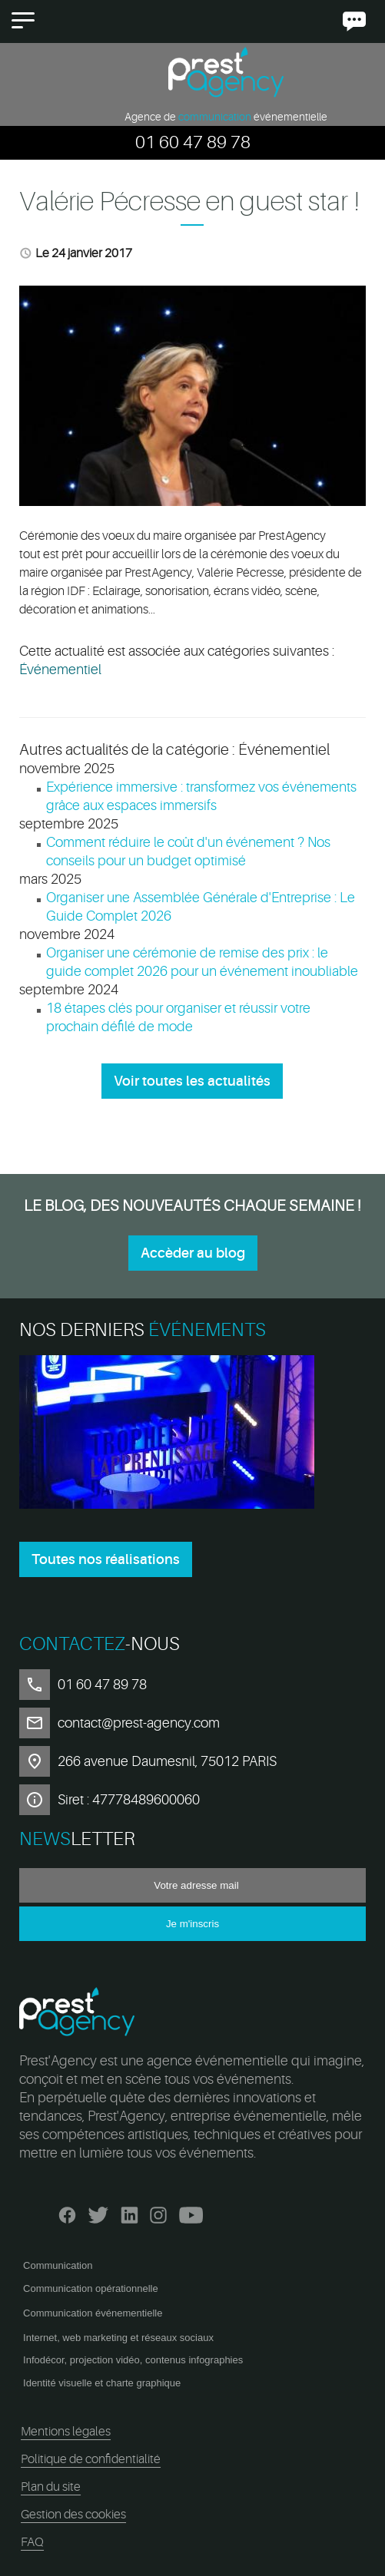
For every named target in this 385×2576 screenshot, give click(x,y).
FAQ (32, 2542)
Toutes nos (106, 1559)
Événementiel (60, 669)
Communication (57, 2265)
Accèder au (193, 1253)
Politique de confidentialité (91, 2459)
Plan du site (51, 2487)
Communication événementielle (92, 2313)
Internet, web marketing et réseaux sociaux (118, 2337)
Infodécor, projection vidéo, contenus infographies (133, 2360)
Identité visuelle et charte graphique (102, 2383)
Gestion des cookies (73, 2514)
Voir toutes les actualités (192, 1081)
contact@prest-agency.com (139, 1723)
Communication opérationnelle (90, 2288)
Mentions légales (66, 2432)
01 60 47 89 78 (193, 142)
